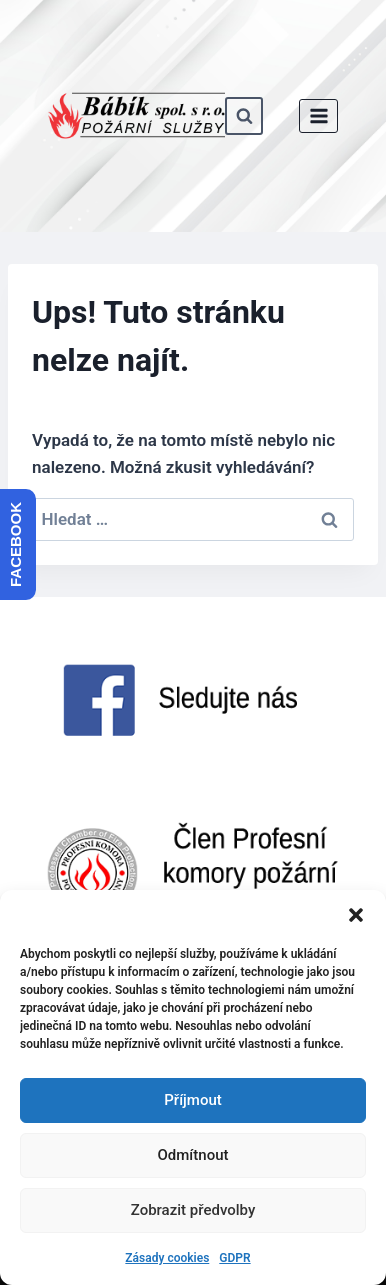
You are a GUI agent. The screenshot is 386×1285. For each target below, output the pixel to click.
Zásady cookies (167, 1258)
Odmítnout (193, 1155)
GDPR (234, 1258)
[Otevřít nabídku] (318, 115)
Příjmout (192, 1100)
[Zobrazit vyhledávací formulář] (244, 116)
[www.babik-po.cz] (136, 116)
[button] (356, 915)
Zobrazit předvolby (193, 1210)
